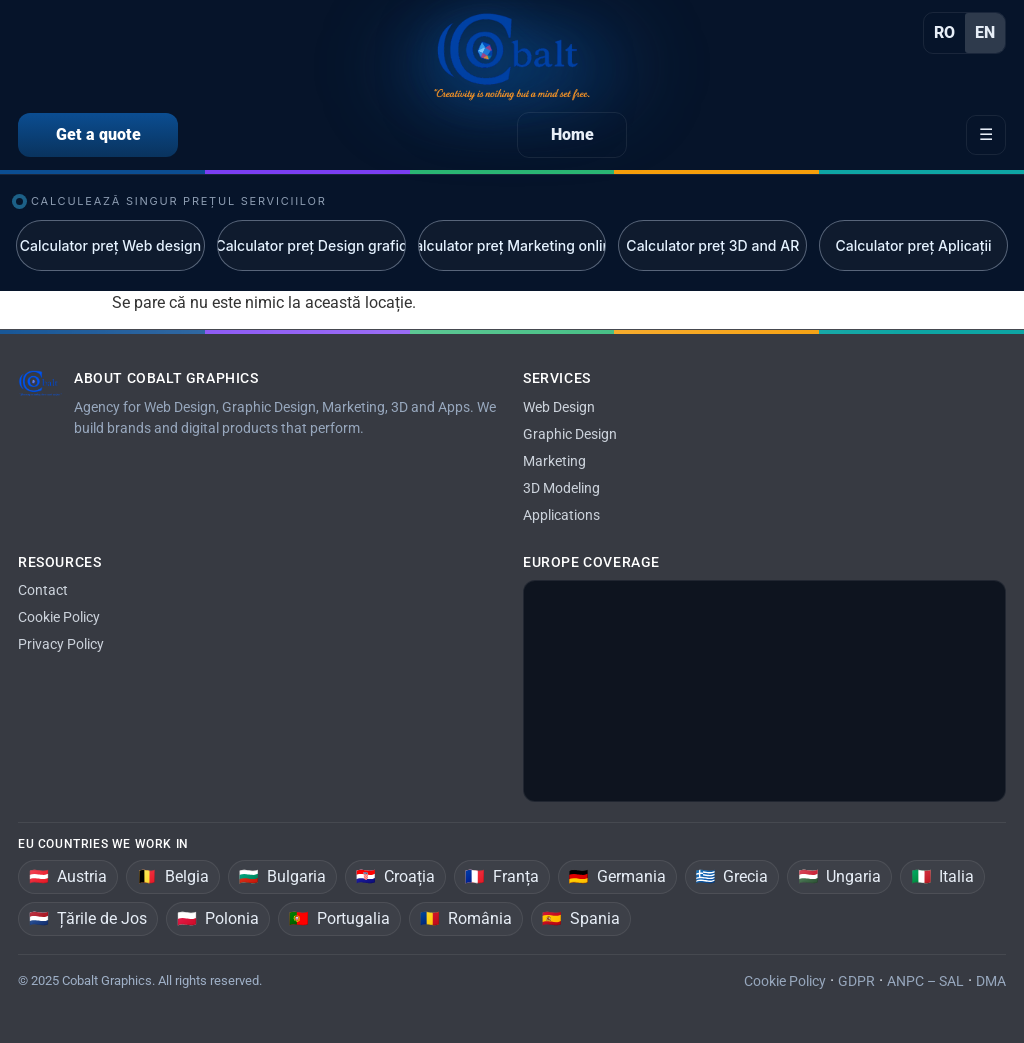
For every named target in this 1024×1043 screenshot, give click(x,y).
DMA (991, 981)
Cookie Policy (59, 617)
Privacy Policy (61, 644)
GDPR (856, 981)
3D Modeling (561, 488)
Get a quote (98, 134)
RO (944, 32)
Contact (43, 590)
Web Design (559, 407)
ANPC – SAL (925, 981)
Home (572, 134)
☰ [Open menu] (986, 134)
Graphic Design (570, 434)
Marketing (554, 461)
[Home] (511, 57)
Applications (561, 515)
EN (985, 32)
